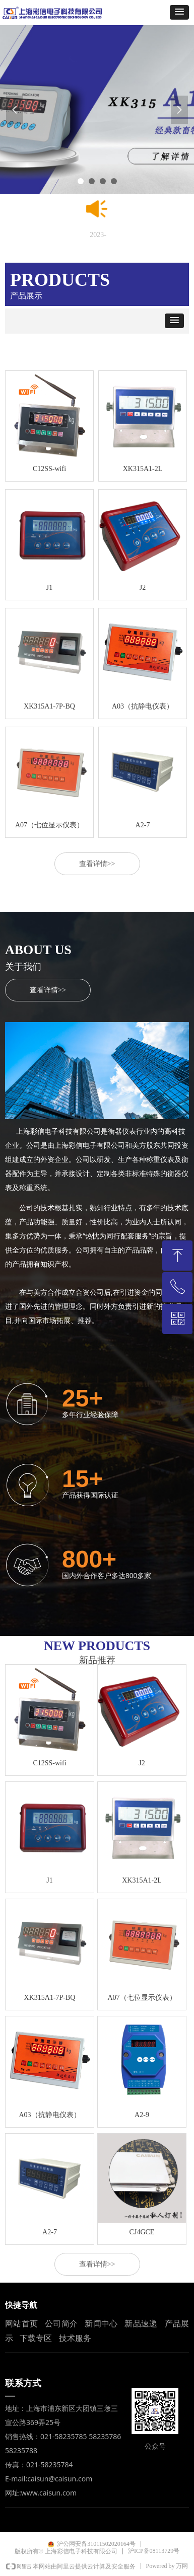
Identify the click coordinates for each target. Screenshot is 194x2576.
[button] (179, 12)
